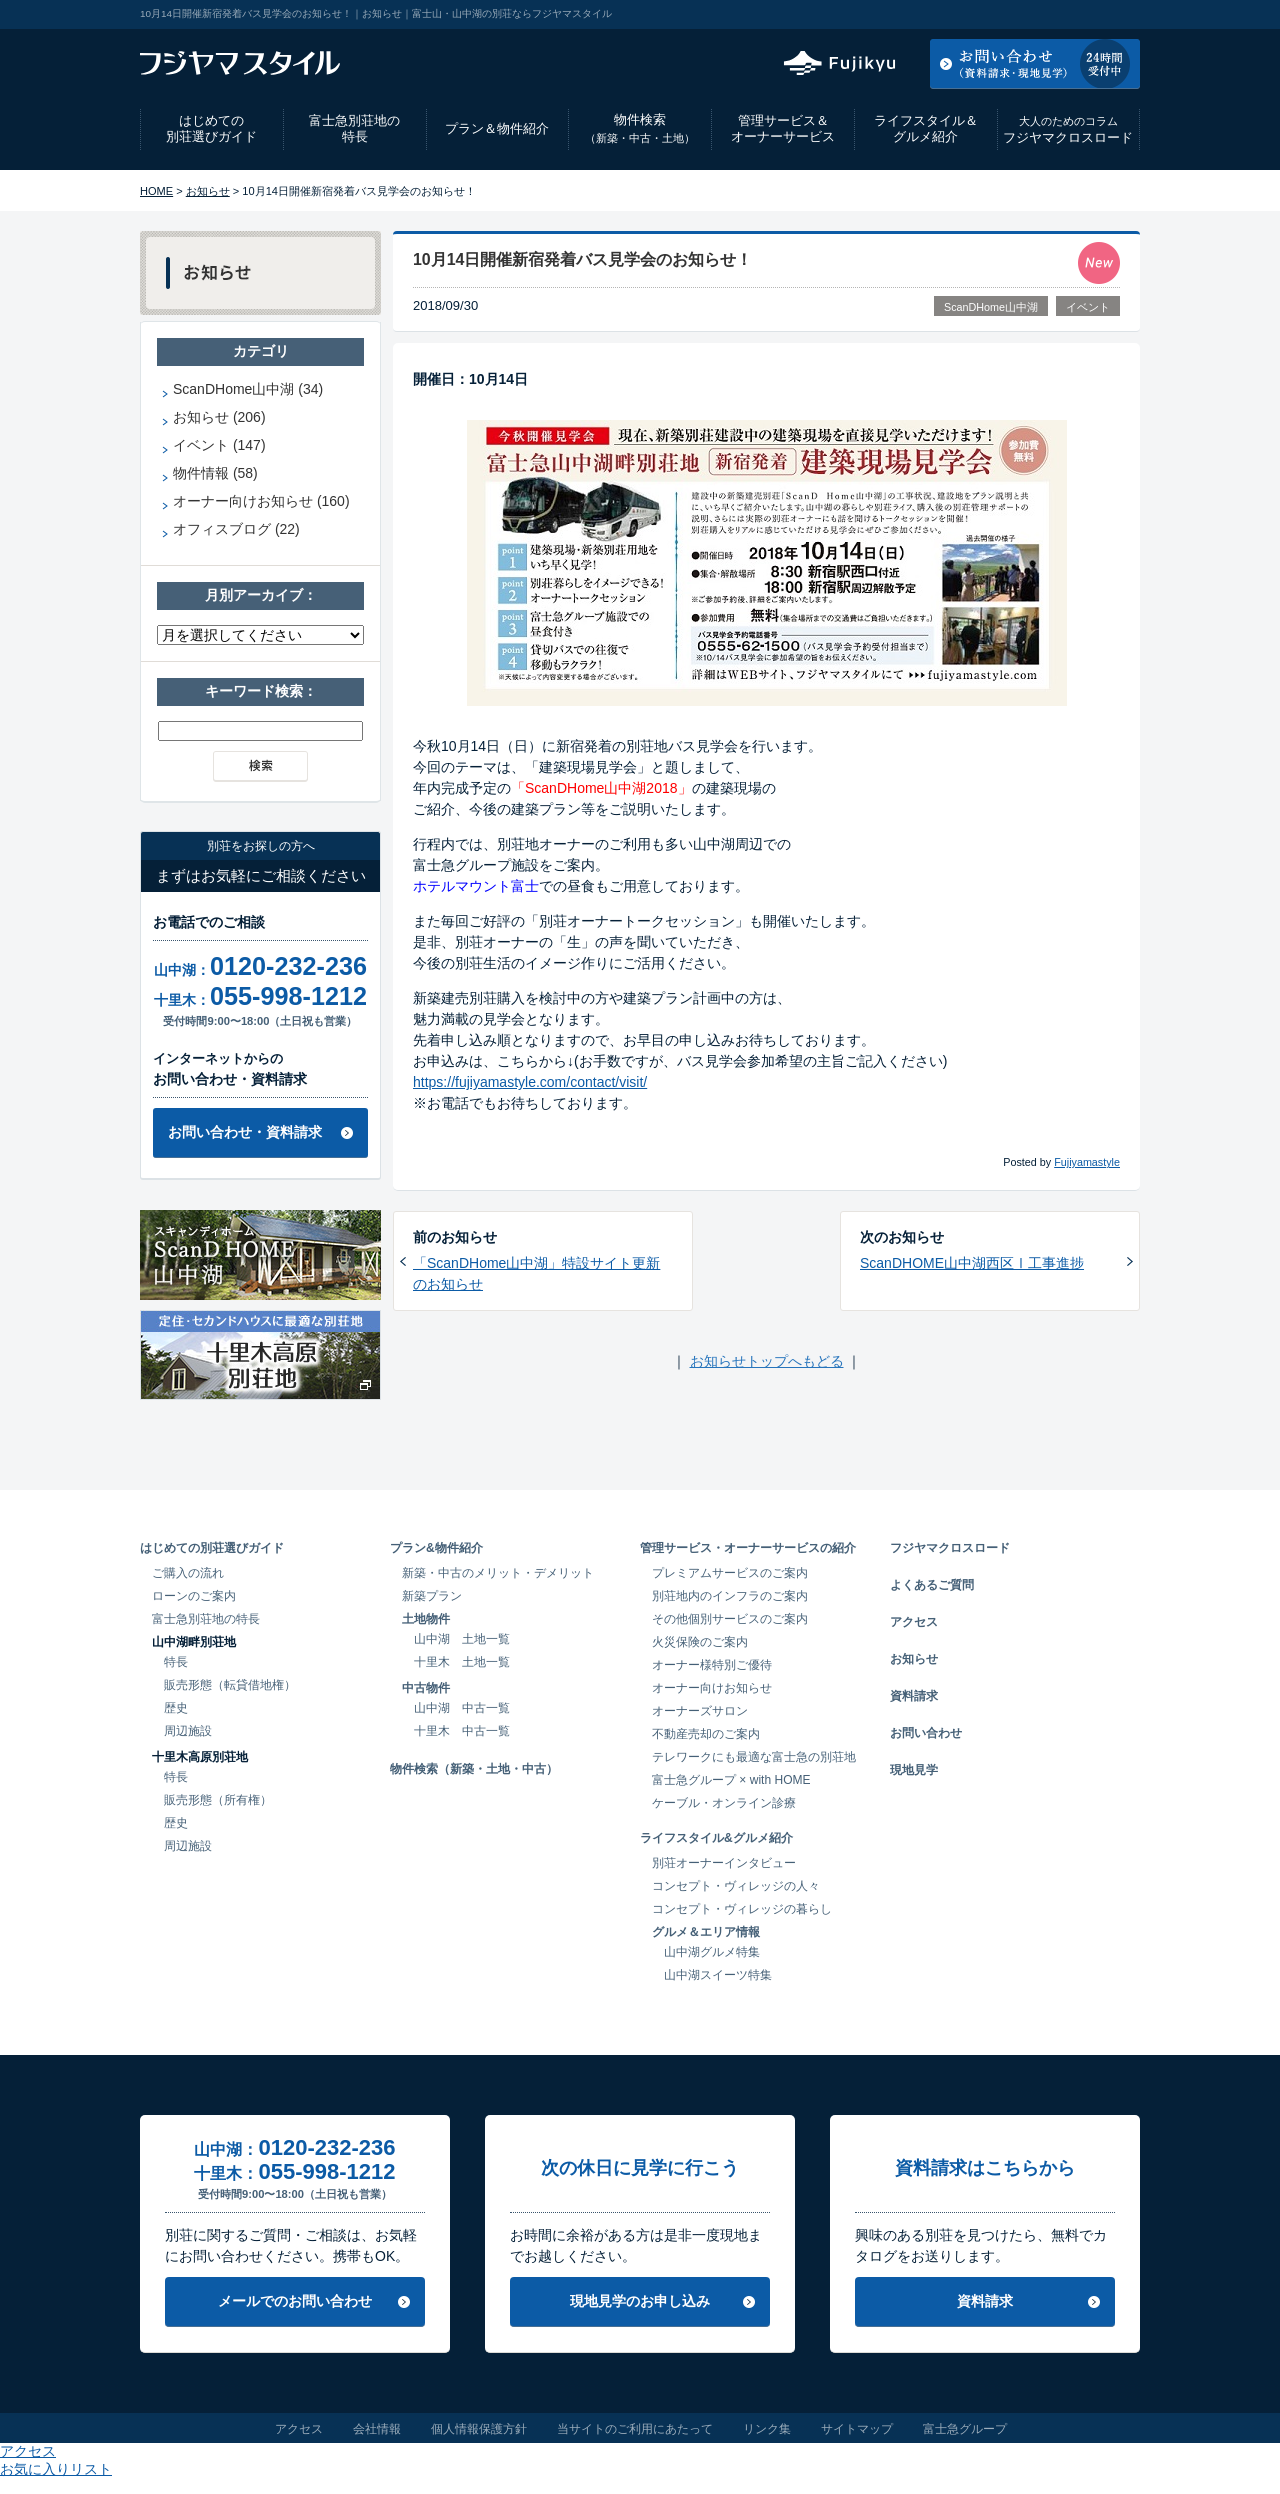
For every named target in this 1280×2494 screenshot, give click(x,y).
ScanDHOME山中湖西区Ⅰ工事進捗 (972, 1263)
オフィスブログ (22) (236, 529)
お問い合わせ (926, 1733)
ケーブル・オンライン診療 (724, 1803)
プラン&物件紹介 (436, 1548)
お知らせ (208, 191)
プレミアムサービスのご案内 (730, 1573)
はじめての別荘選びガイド (211, 129)
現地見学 (914, 1770)
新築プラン (432, 1596)
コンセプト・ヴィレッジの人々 (736, 1886)
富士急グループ (965, 2429)
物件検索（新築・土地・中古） (474, 1769)
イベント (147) (219, 445)
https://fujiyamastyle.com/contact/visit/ (530, 1082)
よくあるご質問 (932, 1585)
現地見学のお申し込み (640, 2301)
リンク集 (767, 2429)
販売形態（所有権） (218, 1800)
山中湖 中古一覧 (462, 1708)
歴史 (176, 1708)
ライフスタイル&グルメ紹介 (716, 1838)
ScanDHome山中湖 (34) (248, 389)
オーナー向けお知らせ (712, 1688)
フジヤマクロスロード (1068, 129)
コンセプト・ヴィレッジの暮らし (742, 1909)
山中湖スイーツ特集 (718, 1975)
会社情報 (377, 2429)
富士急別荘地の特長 (354, 129)
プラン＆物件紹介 (497, 128)
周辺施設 (188, 1731)
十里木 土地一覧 (462, 1662)
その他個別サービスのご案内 (730, 1619)
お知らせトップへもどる (767, 1361)
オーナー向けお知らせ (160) (261, 501)
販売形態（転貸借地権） (230, 1685)
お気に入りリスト (1086, 14)
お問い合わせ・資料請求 (245, 1132)
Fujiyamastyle (1087, 1162)
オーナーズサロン (700, 1711)
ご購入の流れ (188, 1573)
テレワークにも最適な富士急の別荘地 (754, 1757)
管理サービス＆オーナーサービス (783, 129)
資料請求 (914, 1696)
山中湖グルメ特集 (712, 1952)
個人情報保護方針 (479, 2429)
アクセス (979, 14)
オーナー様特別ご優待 (712, 1665)
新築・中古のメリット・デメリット (498, 1573)
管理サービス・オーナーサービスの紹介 (748, 1548)
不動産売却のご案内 (706, 1734)
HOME (156, 191)
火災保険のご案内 (700, 1642)
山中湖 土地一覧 (462, 1639)
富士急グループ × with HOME (731, 1780)
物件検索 (640, 128)
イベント (1088, 307)
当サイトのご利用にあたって (635, 2429)
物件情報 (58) (215, 473)
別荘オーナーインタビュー (724, 1863)
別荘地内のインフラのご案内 (730, 1596)
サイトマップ (857, 2429)
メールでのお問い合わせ (295, 2301)
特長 (176, 1662)
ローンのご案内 (194, 1596)
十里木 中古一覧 (462, 1731)
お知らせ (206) (219, 417)
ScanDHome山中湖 (991, 307)
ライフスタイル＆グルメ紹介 (926, 129)
